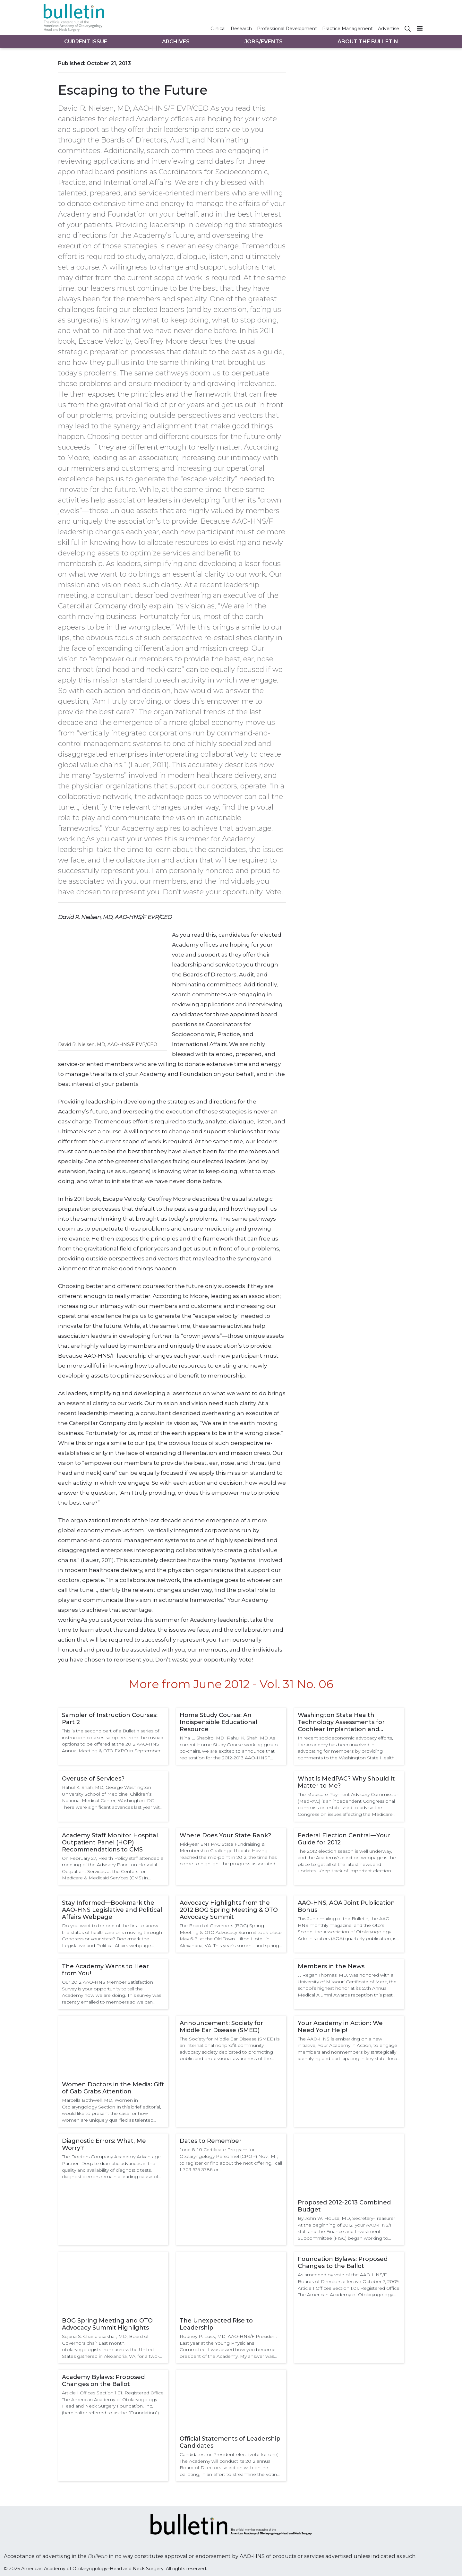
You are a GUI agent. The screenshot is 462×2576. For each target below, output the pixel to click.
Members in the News (331, 1966)
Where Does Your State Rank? (225, 1835)
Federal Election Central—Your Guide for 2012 (344, 1839)
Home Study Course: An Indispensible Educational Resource (218, 1722)
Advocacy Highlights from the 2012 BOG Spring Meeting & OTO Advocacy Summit (229, 1909)
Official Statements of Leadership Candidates (230, 2442)
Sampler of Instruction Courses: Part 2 (110, 1719)
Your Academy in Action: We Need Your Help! (340, 2027)
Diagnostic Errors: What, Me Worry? (104, 2144)
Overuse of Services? (93, 1778)
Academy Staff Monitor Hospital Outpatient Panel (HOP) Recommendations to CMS (110, 1842)
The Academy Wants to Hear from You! (105, 1970)
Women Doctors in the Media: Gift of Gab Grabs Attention (113, 2088)
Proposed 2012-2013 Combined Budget (344, 2206)
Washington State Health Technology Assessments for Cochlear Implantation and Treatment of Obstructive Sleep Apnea (346, 1722)
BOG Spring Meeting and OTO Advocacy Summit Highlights (107, 2324)
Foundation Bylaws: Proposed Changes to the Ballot (343, 2262)
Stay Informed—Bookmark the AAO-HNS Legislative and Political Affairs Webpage (112, 1909)
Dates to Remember (211, 2140)
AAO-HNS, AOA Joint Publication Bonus (346, 1906)
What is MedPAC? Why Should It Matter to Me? (346, 1782)
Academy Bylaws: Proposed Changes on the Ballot (103, 2381)
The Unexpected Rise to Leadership (216, 2324)
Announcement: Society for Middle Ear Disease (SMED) (221, 2027)
